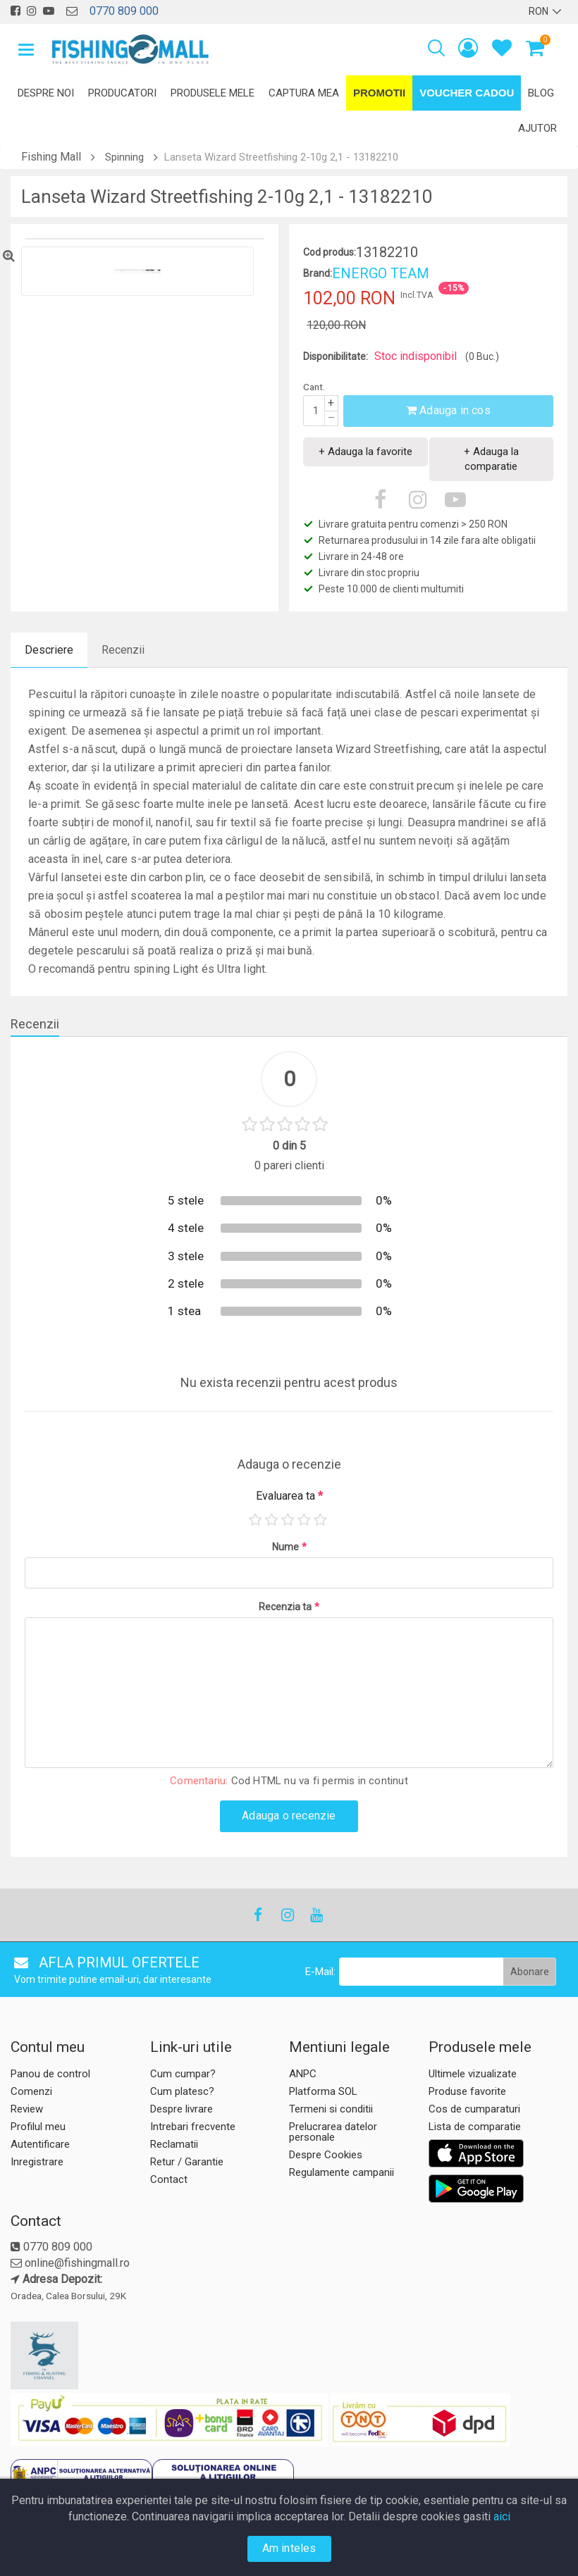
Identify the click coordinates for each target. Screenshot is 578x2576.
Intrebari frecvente (192, 2126)
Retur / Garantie (186, 2161)
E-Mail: (320, 1971)
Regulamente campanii (341, 2172)
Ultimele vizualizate (473, 2073)
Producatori (122, 93)
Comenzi (31, 2091)
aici (501, 2516)
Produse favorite (467, 2091)
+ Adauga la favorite (365, 451)
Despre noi (46, 93)
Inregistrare (37, 2161)
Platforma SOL (323, 2091)
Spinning (124, 157)
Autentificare (40, 2144)
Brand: (317, 273)
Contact (168, 2179)
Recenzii (123, 650)
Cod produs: (329, 252)
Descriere (49, 650)
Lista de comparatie (475, 2126)
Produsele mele (212, 93)
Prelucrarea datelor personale (333, 2131)
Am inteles (289, 2548)
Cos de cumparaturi (474, 2109)
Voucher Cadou (466, 93)
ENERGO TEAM (380, 273)
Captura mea (304, 93)
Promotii (379, 93)
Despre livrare (181, 2109)
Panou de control (50, 2073)
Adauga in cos (448, 410)
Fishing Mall (51, 156)
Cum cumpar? (183, 2073)
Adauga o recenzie (289, 1815)
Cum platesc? (182, 2091)
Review (27, 2109)
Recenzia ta (289, 1606)
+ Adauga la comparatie (491, 459)
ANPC (302, 2073)
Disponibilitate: (335, 356)
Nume (289, 1547)
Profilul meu (38, 2126)
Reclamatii (174, 2144)
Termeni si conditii (331, 2109)
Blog (541, 93)
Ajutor (537, 128)
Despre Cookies (325, 2154)
